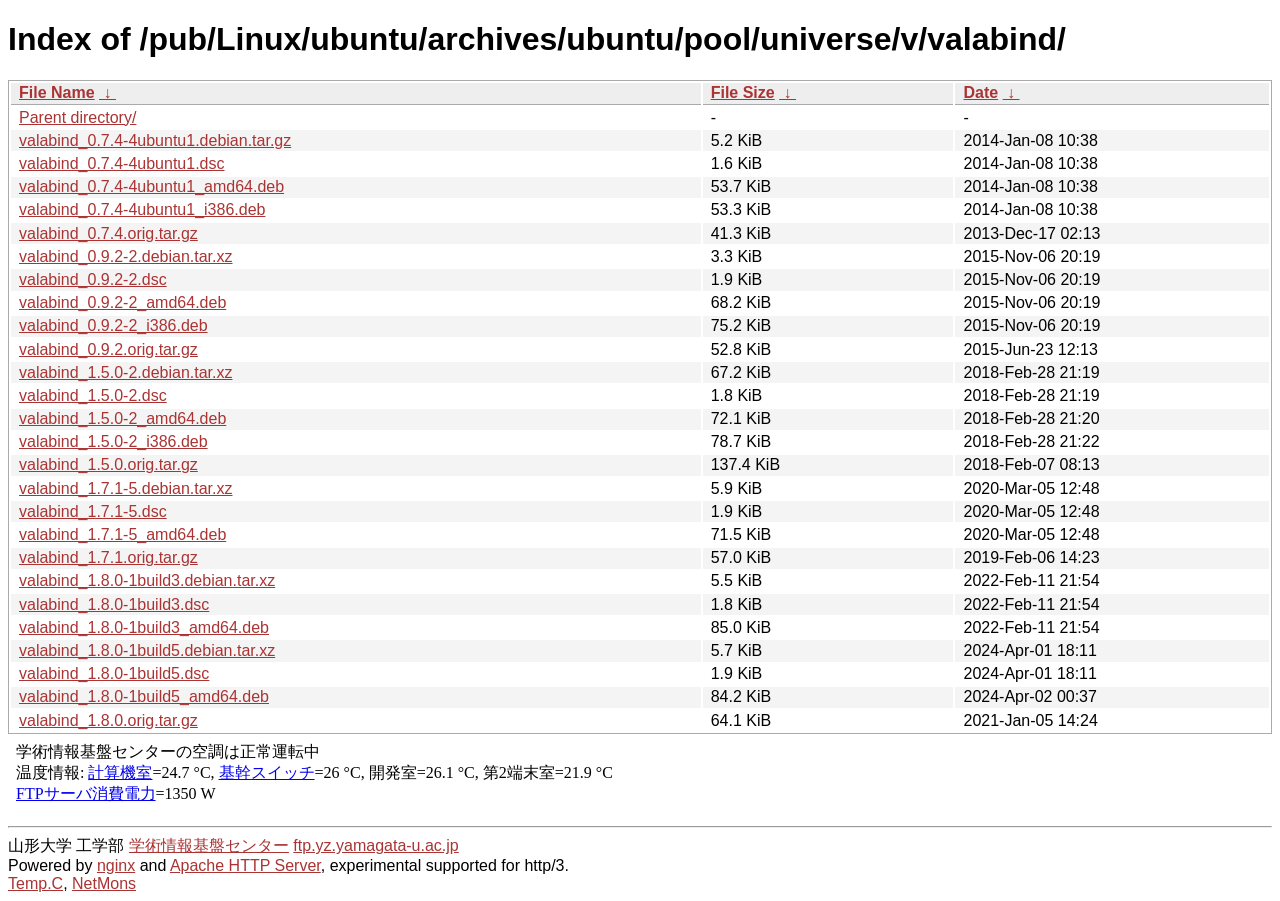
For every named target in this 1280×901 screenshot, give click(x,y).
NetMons (104, 883)
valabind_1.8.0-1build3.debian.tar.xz (147, 580)
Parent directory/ (77, 117)
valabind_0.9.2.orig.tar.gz (108, 349)
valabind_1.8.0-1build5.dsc (114, 673)
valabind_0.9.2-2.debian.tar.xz (125, 256)
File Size (743, 92)
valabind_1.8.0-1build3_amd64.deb (144, 627)
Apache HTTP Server (245, 865)
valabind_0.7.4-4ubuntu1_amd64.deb (151, 186)
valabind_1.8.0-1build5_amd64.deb (144, 696)
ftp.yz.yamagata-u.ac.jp (375, 845)
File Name (57, 92)
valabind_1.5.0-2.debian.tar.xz (125, 372)
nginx (116, 865)
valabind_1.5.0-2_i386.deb (113, 441)
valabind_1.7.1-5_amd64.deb (122, 534)
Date (980, 92)
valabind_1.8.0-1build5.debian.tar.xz (147, 650)
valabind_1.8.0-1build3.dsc (114, 604)
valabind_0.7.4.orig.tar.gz (108, 233)
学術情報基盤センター (209, 845)
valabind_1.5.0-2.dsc (93, 395)
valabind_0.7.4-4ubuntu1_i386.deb (142, 209)
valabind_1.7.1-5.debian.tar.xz (125, 488)
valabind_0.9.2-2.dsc (93, 279)
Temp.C (35, 883)
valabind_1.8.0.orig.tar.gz (108, 720)
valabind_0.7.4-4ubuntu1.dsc (122, 163)
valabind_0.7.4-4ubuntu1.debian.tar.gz (155, 140)
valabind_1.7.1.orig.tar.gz (108, 557)
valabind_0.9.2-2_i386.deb (113, 325)
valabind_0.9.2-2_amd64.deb (122, 302)
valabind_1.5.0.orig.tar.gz (108, 464)
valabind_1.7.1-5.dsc (93, 511)
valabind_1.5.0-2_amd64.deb (122, 418)
